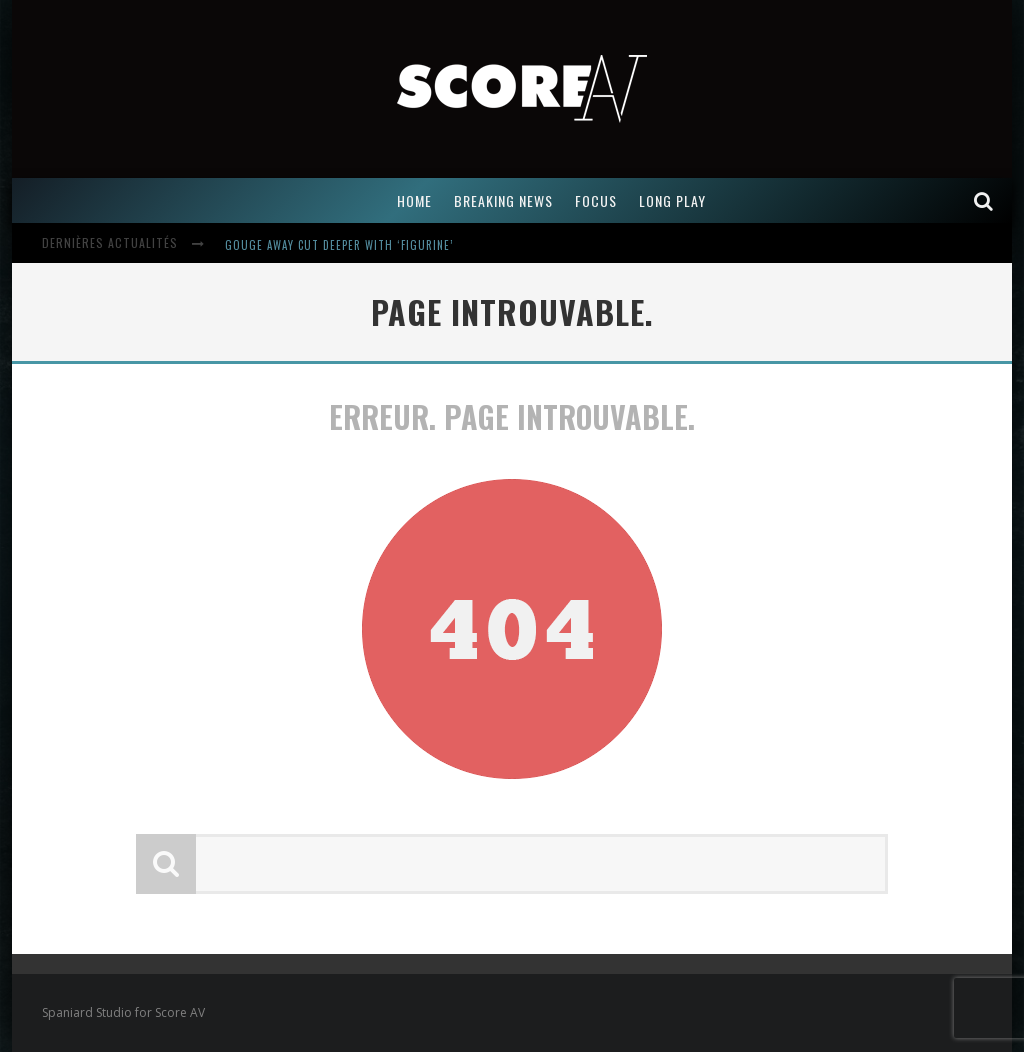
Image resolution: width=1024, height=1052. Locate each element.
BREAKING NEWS (503, 200)
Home (414, 200)
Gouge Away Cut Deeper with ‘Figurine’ (339, 245)
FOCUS (596, 200)
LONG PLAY (672, 200)
